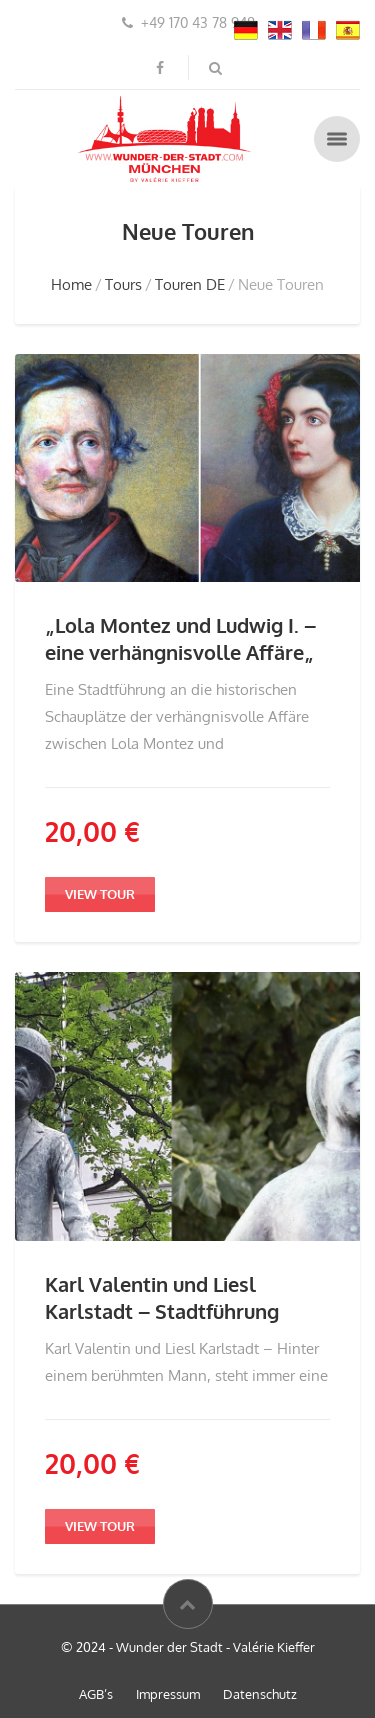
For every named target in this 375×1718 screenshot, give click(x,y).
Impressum (168, 1694)
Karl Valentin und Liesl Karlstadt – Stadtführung (162, 1297)
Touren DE (190, 284)
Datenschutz (260, 1694)
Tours (123, 284)
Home (71, 284)
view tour (100, 894)
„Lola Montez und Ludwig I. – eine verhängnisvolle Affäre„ (180, 638)
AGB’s (96, 1694)
